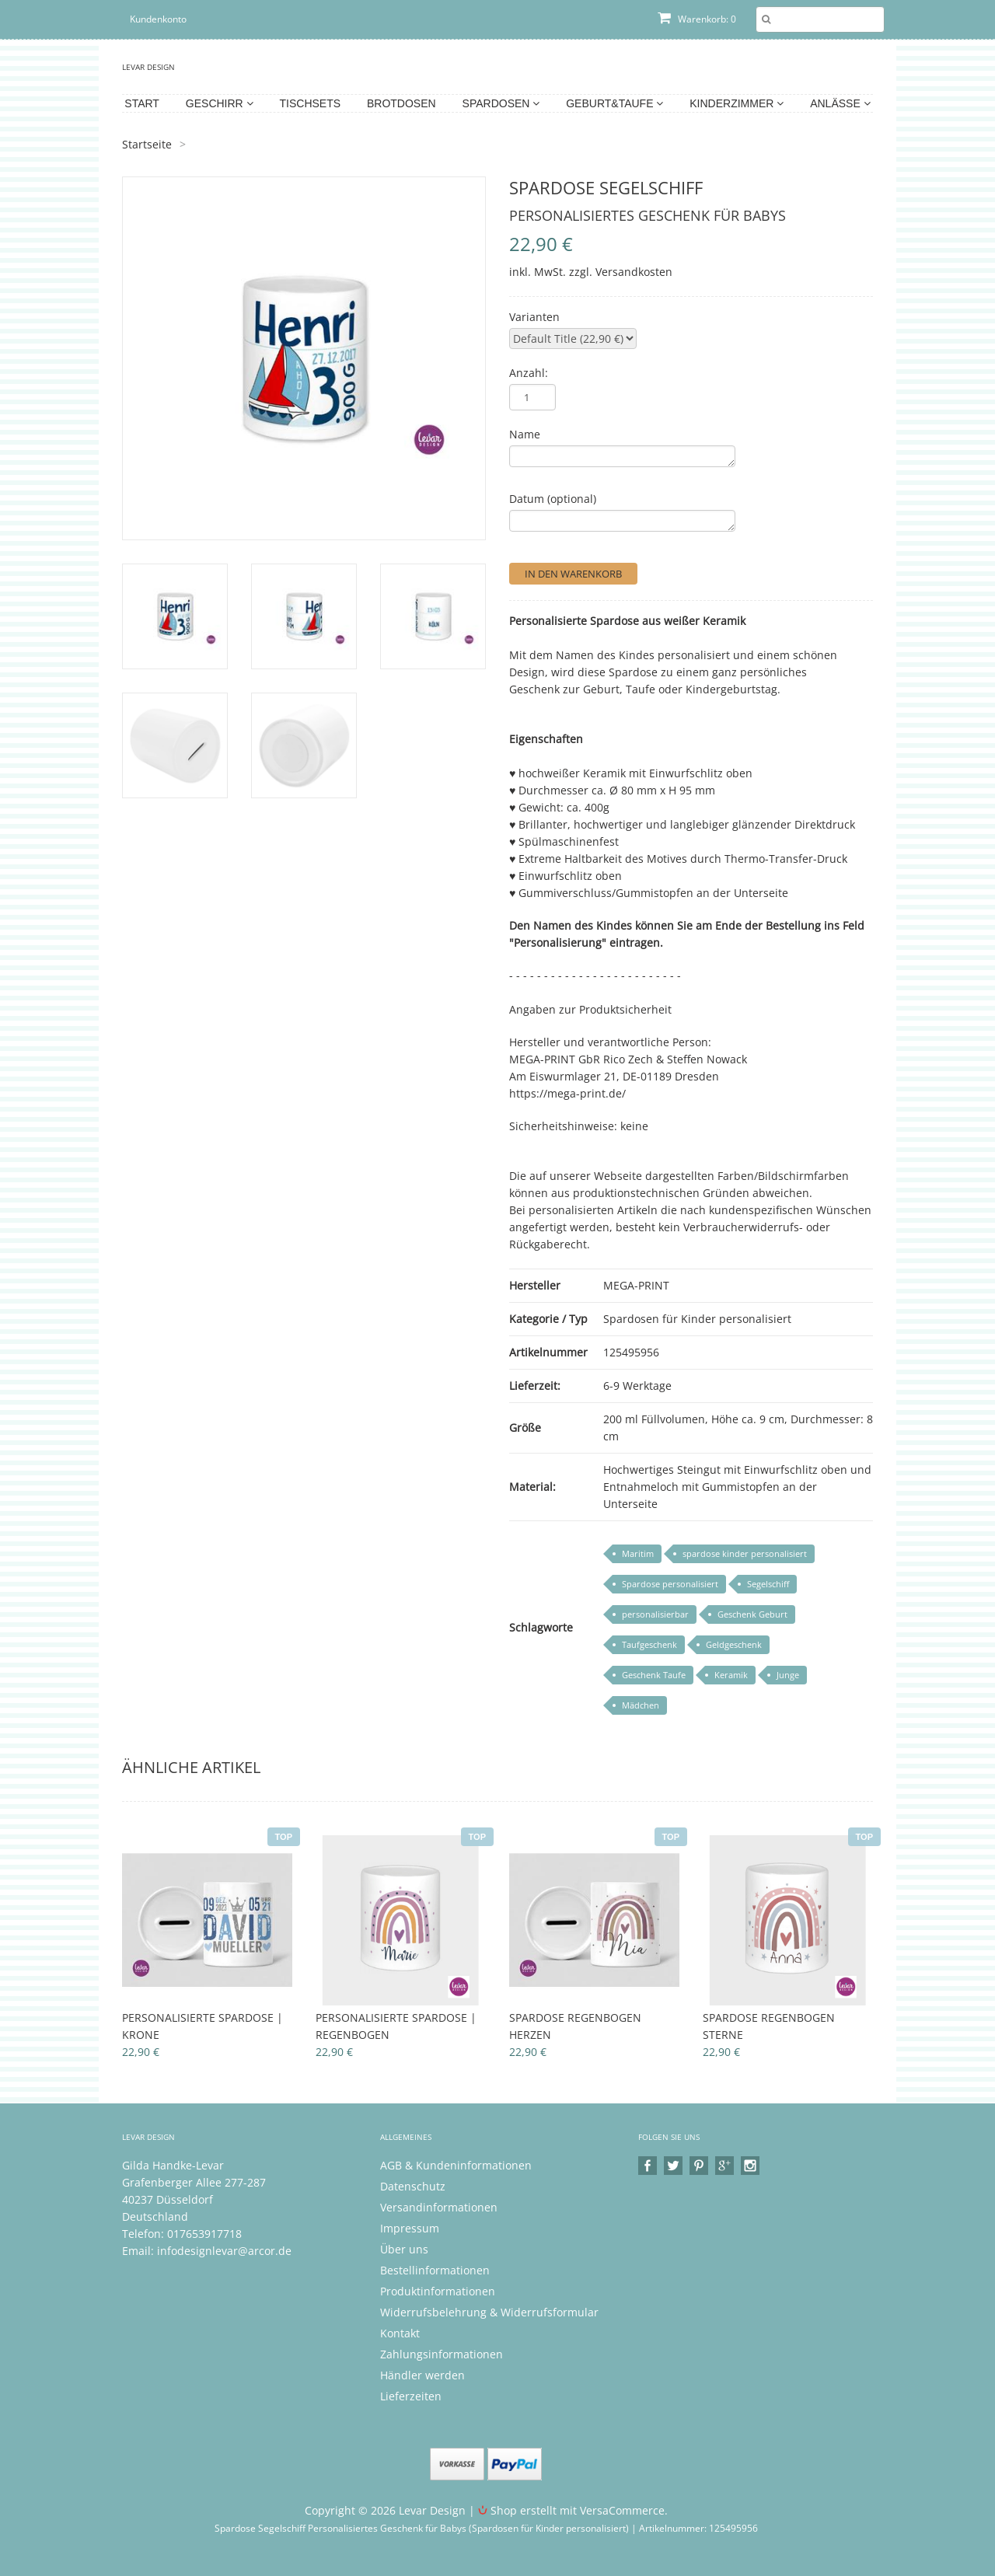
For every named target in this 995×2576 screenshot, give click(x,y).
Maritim (638, 1553)
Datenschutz (412, 2186)
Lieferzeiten (411, 2396)
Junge (788, 1675)
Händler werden (422, 2375)
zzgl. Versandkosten (620, 271)
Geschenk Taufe (654, 1675)
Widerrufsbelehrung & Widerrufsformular (489, 2312)
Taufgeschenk (649, 1644)
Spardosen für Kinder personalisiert (697, 1318)
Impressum (409, 2228)
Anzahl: (528, 372)
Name (524, 434)
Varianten (534, 316)
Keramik (731, 1675)
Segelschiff (768, 1584)
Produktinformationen (437, 2291)
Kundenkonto (158, 19)
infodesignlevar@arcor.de (224, 2250)
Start (141, 103)
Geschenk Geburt (752, 1614)
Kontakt (400, 2333)
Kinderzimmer (737, 103)
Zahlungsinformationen (441, 2354)
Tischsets (310, 103)
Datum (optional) (552, 498)
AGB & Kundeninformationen (456, 2165)
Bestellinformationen (435, 2270)
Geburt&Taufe (614, 103)
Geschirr (219, 103)
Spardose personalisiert (670, 1584)
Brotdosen (401, 103)
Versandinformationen (439, 2207)
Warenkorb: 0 (697, 19)
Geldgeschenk (734, 1644)
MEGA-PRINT (636, 1285)
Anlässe (840, 103)
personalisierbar (655, 1614)
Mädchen (640, 1705)
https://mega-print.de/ (567, 1093)
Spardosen (501, 103)
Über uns (404, 2249)
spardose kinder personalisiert (745, 1553)
